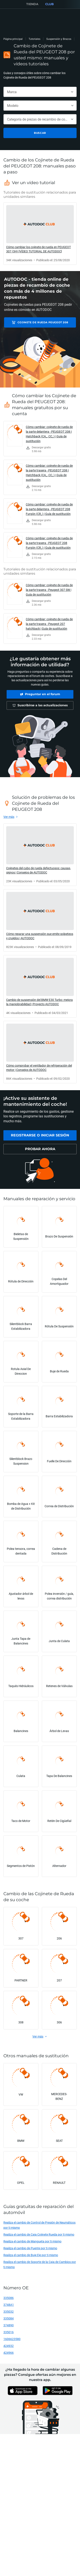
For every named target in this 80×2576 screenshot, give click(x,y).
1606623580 (11, 2339)
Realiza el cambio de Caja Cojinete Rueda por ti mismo (38, 2234)
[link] (40, 233)
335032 (8, 2311)
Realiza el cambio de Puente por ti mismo (30, 2248)
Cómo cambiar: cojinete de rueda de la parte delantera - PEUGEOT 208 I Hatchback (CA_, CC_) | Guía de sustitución (49, 434)
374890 (8, 2325)
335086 (8, 2298)
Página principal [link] (13, 38)
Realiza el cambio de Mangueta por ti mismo (32, 2241)
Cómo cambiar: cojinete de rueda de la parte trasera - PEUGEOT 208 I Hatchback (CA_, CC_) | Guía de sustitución (49, 473)
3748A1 (8, 2305)
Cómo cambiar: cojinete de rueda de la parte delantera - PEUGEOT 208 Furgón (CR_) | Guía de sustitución (49, 509)
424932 (8, 2346)
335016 (8, 2332)
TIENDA (32, 4)
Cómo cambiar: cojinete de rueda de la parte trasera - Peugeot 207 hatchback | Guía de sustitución (49, 624)
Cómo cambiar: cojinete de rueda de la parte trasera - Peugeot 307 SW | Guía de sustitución (49, 589)
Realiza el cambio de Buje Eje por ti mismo (30, 2255)
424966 (8, 2353)
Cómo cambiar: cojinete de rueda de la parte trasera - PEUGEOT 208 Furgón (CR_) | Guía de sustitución (49, 543)
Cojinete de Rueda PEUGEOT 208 (42, 322)
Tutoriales (34, 38)
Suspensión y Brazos (58, 38)
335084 (8, 2318)
